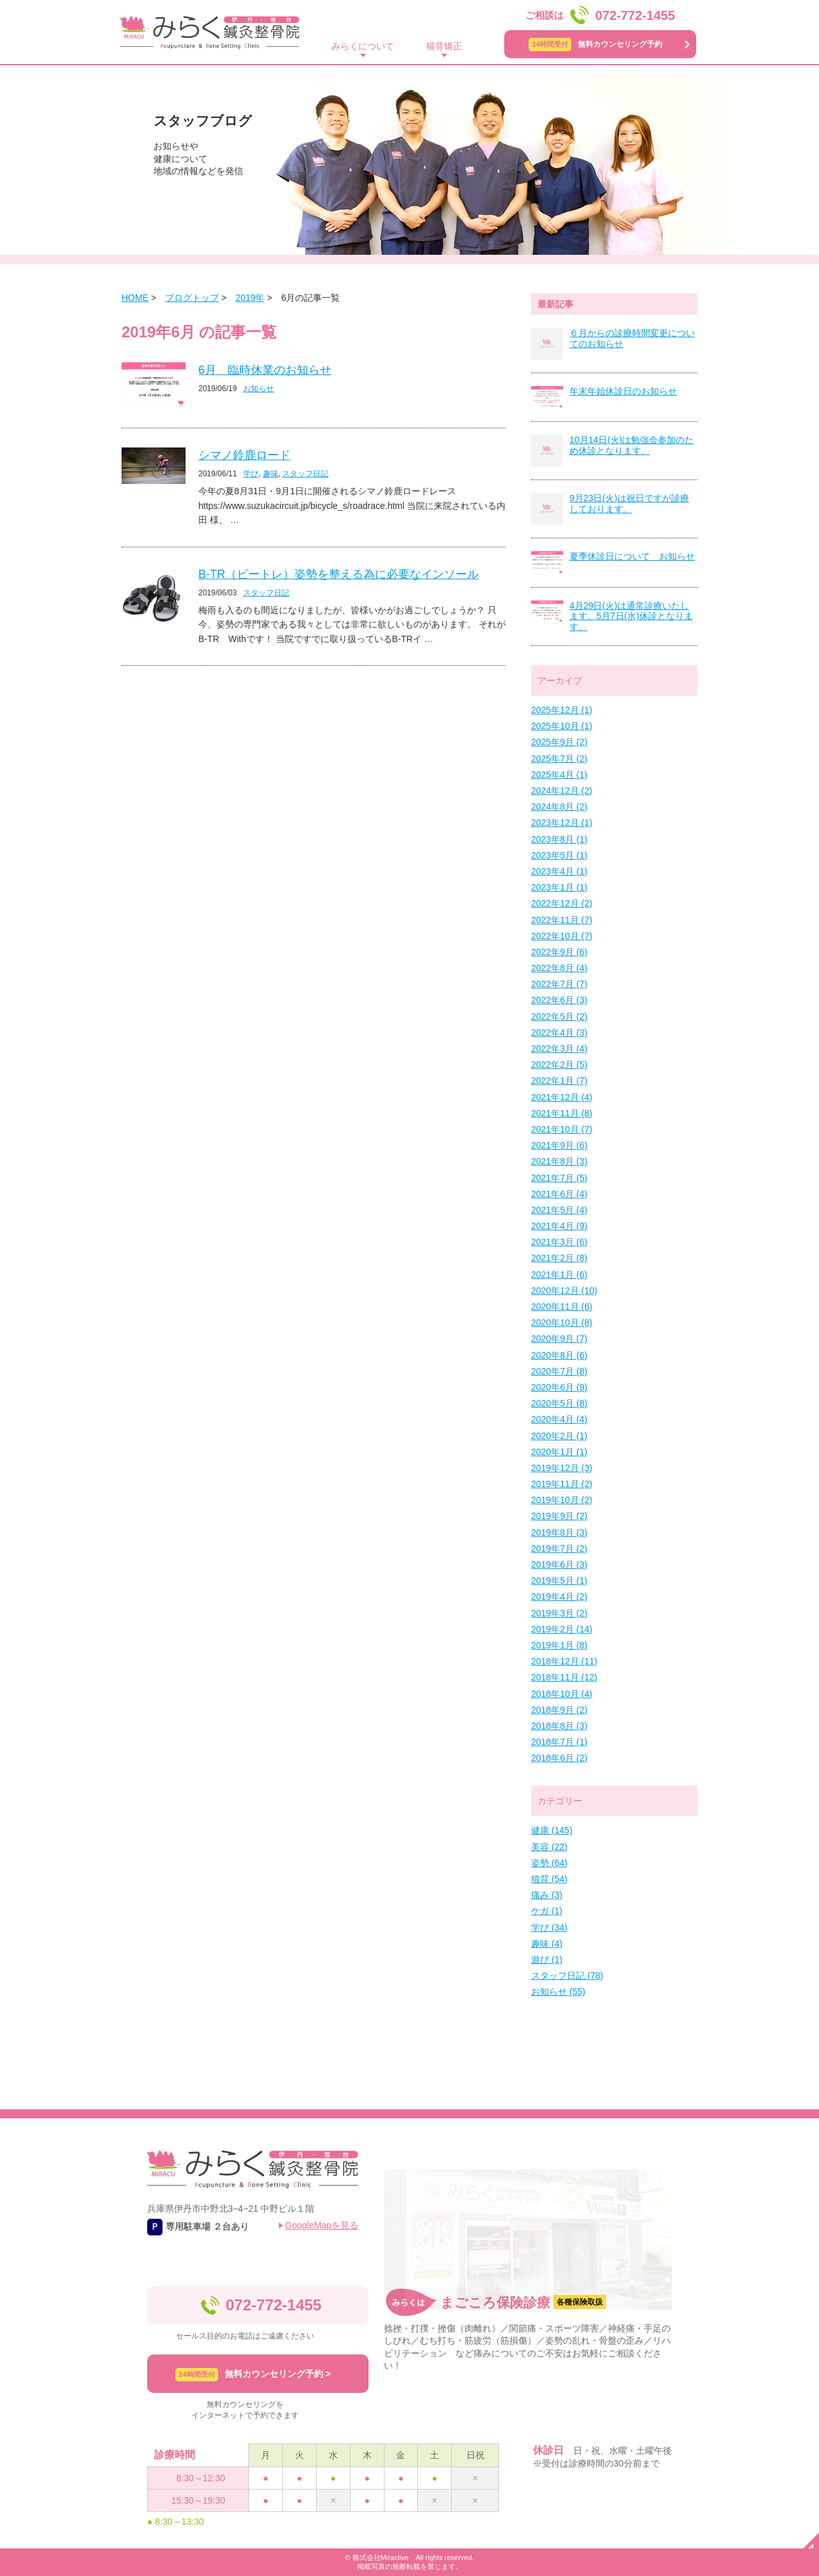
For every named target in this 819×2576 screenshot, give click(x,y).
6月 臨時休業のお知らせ (264, 370)
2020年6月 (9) (559, 1387)
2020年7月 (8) (559, 1371)
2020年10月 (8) (561, 1322)
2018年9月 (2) (559, 1710)
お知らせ (258, 388)
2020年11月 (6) (561, 1306)
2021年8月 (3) (559, 1161)
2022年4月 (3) (559, 1032)
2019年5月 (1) (559, 1580)
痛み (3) (546, 1895)
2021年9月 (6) (559, 1145)
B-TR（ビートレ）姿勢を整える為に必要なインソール (338, 574)
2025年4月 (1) (559, 774)
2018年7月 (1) (559, 1742)
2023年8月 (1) (559, 839)
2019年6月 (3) (559, 1564)
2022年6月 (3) (559, 1000)
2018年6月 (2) (559, 1758)
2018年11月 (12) (564, 1677)
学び (250, 473)
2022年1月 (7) (559, 1080)
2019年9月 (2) (559, 1516)
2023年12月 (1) (561, 822)
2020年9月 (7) (559, 1338)
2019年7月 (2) (559, 1548)
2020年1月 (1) (559, 1452)
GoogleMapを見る (321, 2225)
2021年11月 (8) (561, 1113)
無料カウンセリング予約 (595, 44)
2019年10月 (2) (561, 1500)
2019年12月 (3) (561, 1468)
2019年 (249, 298)
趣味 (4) (546, 1943)
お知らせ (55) (558, 1991)
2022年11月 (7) (561, 920)
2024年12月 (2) (561, 790)
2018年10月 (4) (561, 1694)
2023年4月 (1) (559, 871)
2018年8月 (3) (559, 1726)
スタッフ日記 (305, 473)
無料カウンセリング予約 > (252, 2374)
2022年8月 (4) (559, 968)
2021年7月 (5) (559, 1178)
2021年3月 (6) (559, 1242)
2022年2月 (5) (559, 1064)
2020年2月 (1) (559, 1436)
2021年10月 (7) (561, 1129)
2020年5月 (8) (559, 1403)
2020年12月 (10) (564, 1290)
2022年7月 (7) (559, 984)
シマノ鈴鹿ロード (244, 455)
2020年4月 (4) (559, 1419)
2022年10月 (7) (561, 936)
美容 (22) (549, 1847)
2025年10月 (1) (561, 726)
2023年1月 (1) (559, 887)
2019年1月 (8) (559, 1645)
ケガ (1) (546, 1911)
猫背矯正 (444, 46)
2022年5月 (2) (559, 1016)
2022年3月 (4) (559, 1048)
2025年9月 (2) (559, 742)
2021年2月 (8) (559, 1258)
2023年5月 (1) (559, 855)
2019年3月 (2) (559, 1613)
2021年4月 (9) (559, 1226)
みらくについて (362, 46)
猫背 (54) (549, 1879)
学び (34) (549, 1927)
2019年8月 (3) (559, 1532)
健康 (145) (552, 1830)
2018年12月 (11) (564, 1661)
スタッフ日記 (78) (567, 1975)
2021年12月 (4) (561, 1097)
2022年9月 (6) (559, 952)
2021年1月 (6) (559, 1274)
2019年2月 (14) (561, 1629)
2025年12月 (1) (561, 710)
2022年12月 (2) (561, 903)
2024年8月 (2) (559, 806)
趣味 (270, 473)
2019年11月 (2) (561, 1484)
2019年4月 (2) (559, 1596)
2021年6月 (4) (559, 1194)
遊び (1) (546, 1959)
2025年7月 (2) (559, 758)
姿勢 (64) (549, 1863)
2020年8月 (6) (559, 1355)
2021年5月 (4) (559, 1210)
